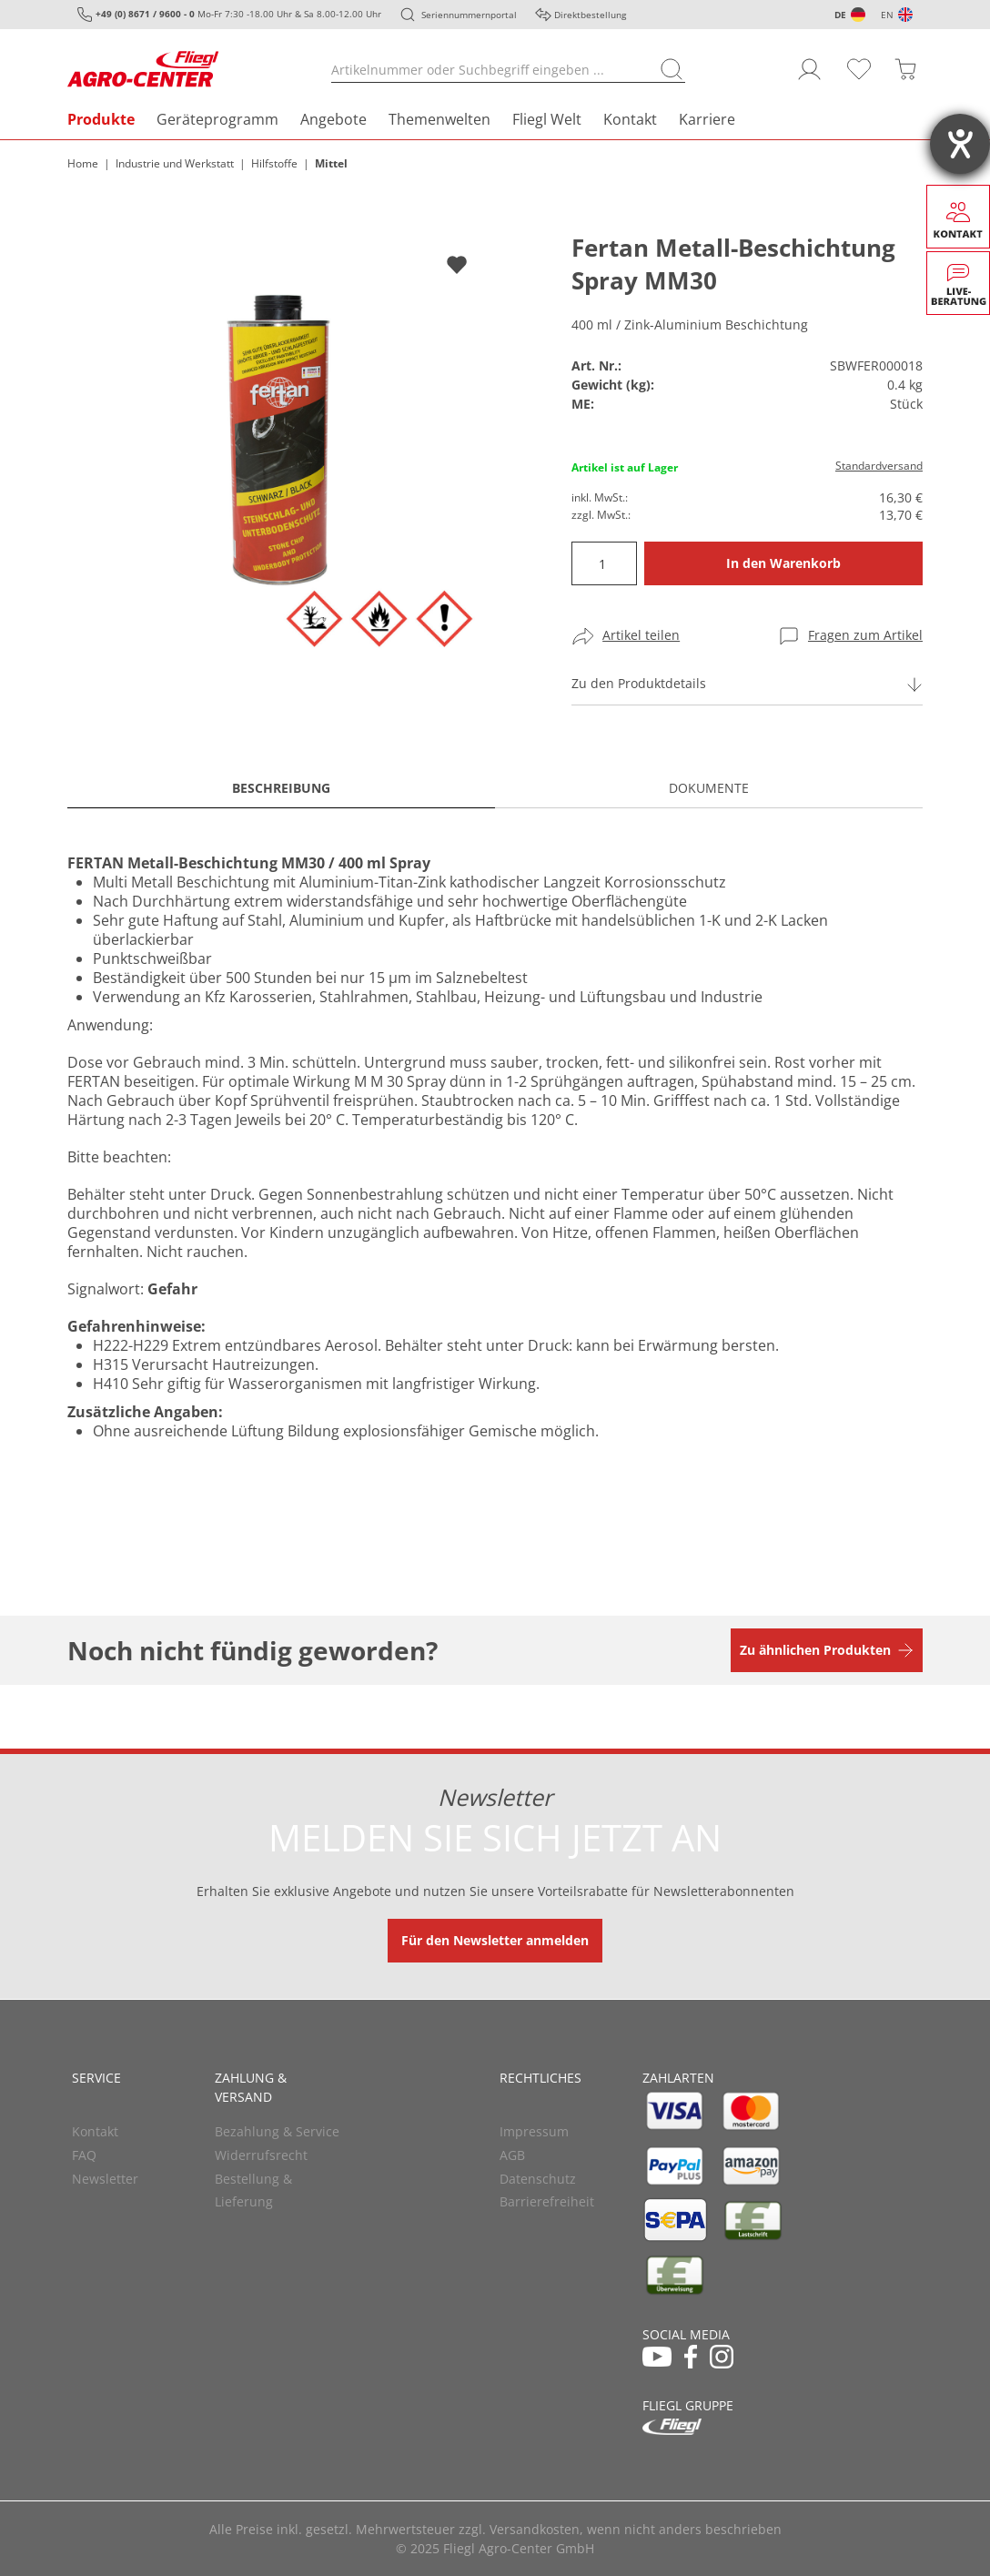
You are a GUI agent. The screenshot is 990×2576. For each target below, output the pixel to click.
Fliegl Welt (546, 119)
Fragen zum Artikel (865, 635)
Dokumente (709, 787)
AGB (512, 2155)
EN (887, 14)
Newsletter (105, 2178)
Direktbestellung (590, 14)
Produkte (101, 119)
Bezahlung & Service (277, 2131)
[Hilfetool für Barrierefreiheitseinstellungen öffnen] (960, 144)
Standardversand (879, 465)
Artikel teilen (641, 635)
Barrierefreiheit (547, 2201)
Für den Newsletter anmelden (495, 1940)
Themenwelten (439, 119)
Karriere (707, 119)
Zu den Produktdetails (638, 683)
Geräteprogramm (217, 119)
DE (840, 14)
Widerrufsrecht (261, 2155)
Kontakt (630, 119)
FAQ (84, 2155)
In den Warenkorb (783, 563)
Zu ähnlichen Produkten (815, 1649)
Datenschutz (538, 2178)
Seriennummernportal (469, 14)
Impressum (534, 2131)
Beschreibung (281, 787)
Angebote (333, 119)
